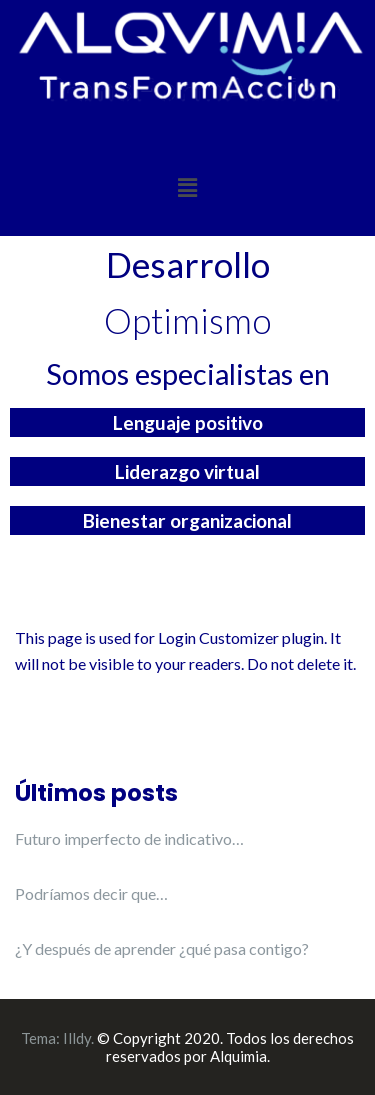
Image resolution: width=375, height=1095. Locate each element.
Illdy (77, 1038)
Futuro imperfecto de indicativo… (129, 838)
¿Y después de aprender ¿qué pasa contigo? (162, 948)
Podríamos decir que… (91, 893)
